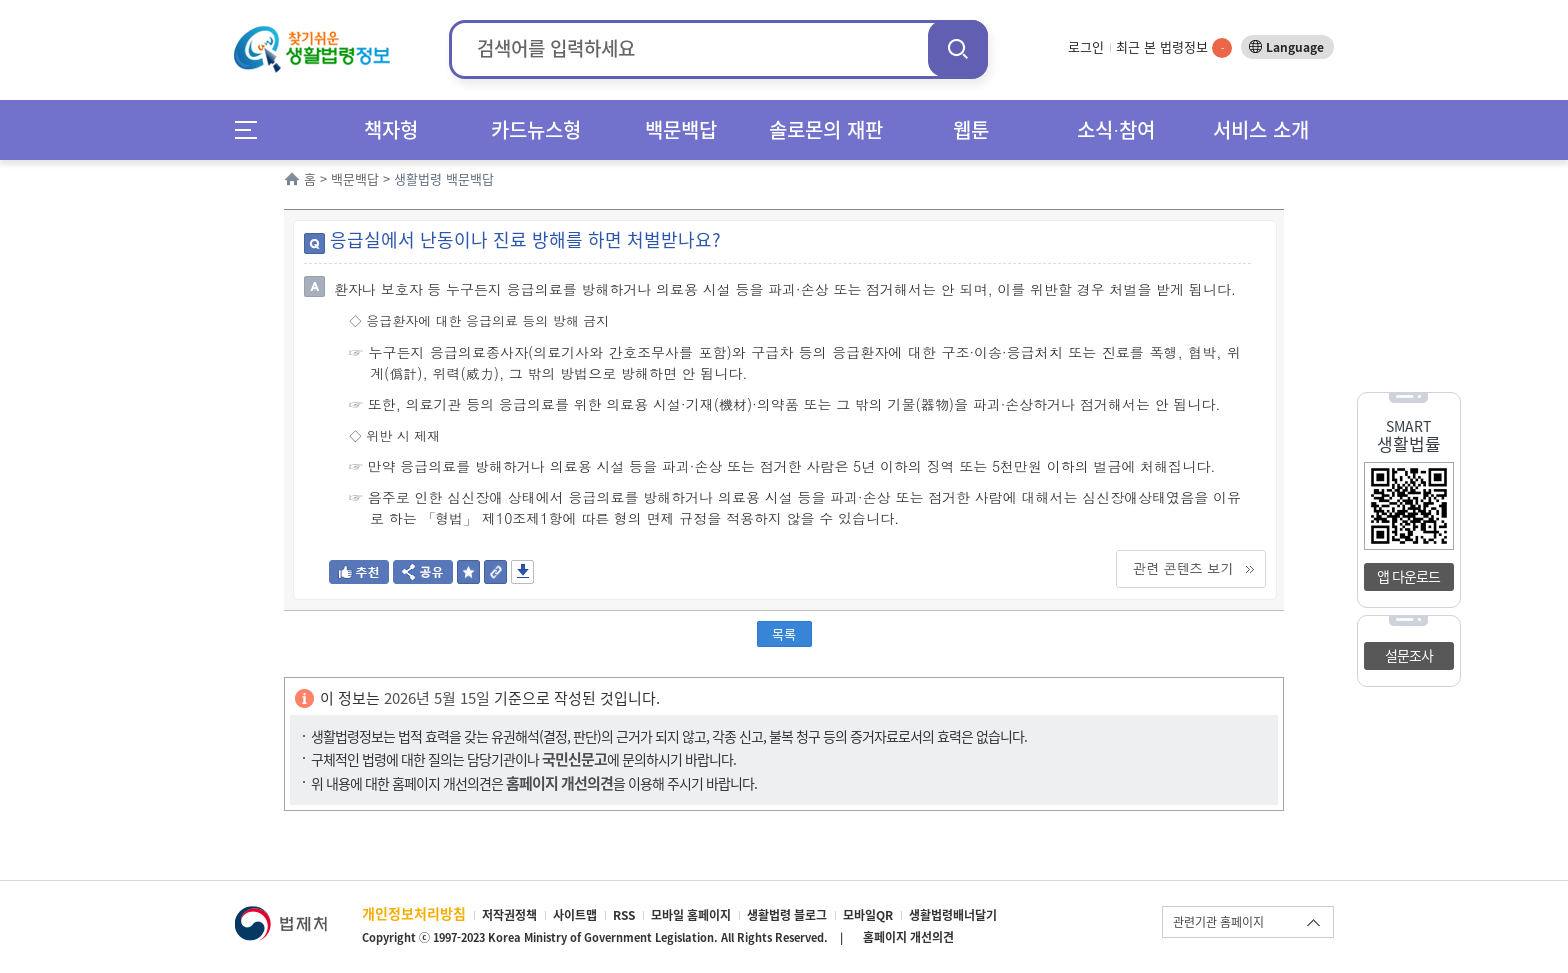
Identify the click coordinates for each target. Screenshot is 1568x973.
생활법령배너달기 (953, 915)
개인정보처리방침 (414, 913)
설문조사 (1409, 655)
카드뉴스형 (536, 129)
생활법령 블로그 (787, 915)
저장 (522, 572)
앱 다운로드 (1408, 576)
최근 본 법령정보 (1174, 46)
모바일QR (868, 915)
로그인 (1086, 46)
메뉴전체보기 (252, 129)
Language (1295, 47)
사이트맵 (575, 915)
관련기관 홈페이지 (1218, 922)
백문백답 (681, 129)
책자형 (391, 129)
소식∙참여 (1116, 129)
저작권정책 (509, 915)
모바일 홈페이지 (691, 915)
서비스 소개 (1261, 129)
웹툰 (971, 129)
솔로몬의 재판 (826, 129)
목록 (784, 633)
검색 (958, 48)
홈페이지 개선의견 (908, 937)
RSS (624, 915)
